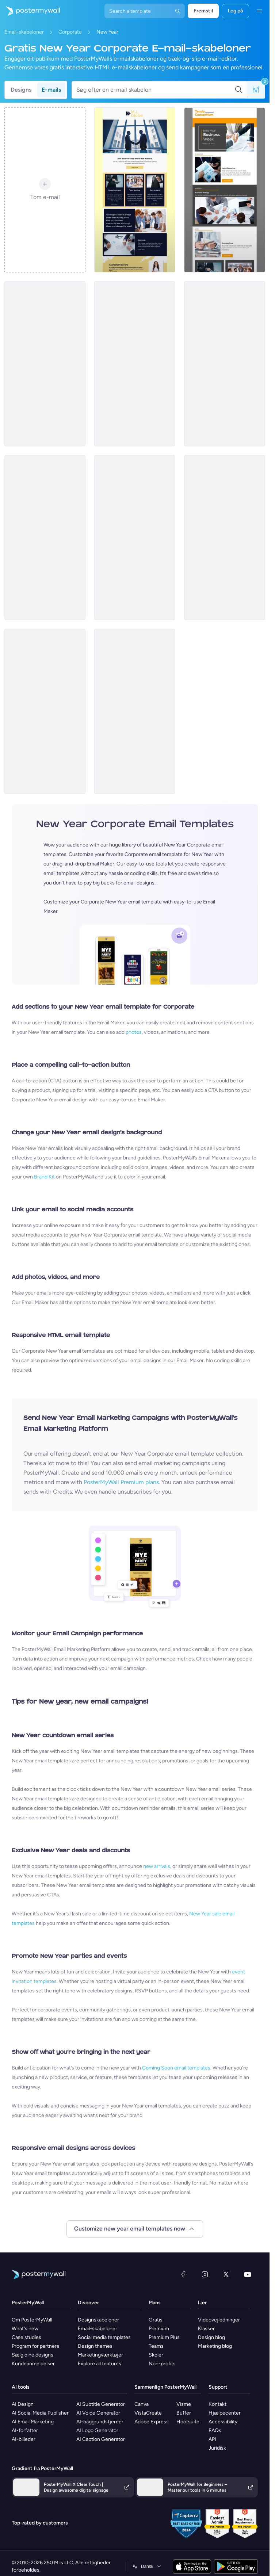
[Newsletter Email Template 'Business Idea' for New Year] (224, 363)
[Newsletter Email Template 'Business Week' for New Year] (224, 189)
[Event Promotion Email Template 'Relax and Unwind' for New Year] (134, 711)
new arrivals (156, 1866)
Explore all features (99, 2364)
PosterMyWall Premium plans (121, 1482)
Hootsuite (187, 2422)
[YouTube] (247, 2274)
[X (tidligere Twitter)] (226, 2274)
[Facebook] (183, 2274)
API (212, 2439)
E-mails (51, 89)
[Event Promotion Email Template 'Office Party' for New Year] (134, 537)
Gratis (156, 2320)
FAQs (215, 2430)
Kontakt (217, 2404)
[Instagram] (205, 2274)
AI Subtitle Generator (100, 2404)
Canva (141, 2404)
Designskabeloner (98, 2320)
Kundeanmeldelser (33, 2364)
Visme (183, 2404)
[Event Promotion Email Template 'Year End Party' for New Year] (134, 363)
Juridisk (217, 2448)
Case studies (26, 2337)
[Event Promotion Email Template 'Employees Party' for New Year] (44, 711)
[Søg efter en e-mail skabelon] (155, 89)
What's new (25, 2328)
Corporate (70, 32)
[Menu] (259, 11)
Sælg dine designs (32, 2355)
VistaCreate (148, 2413)
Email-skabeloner (24, 32)
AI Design (23, 2404)
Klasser (206, 2328)
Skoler (156, 2355)
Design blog (211, 2337)
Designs (21, 89)
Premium (159, 2328)
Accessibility (223, 2422)
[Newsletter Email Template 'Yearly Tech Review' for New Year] (224, 537)
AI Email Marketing (33, 2422)
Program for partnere (36, 2346)
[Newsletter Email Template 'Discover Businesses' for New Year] (44, 537)
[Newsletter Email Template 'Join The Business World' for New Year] (134, 189)
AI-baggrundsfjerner (99, 2422)
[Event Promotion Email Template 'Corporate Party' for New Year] (44, 363)
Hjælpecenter (225, 2413)
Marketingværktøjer (100, 2355)
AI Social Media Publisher (40, 2413)
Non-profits (162, 2364)
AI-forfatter (25, 2430)
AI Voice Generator (98, 2413)
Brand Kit (44, 1177)
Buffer (183, 2413)
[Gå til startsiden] (30, 11)
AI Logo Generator (97, 2430)
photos (134, 1032)
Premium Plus (164, 2337)
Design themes (95, 2346)
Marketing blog (215, 2346)
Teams (156, 2346)
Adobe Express (151, 2422)
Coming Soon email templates (176, 2068)
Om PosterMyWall (32, 2320)
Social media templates (104, 2337)
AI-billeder (23, 2439)
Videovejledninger (219, 2320)
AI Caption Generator (100, 2439)
